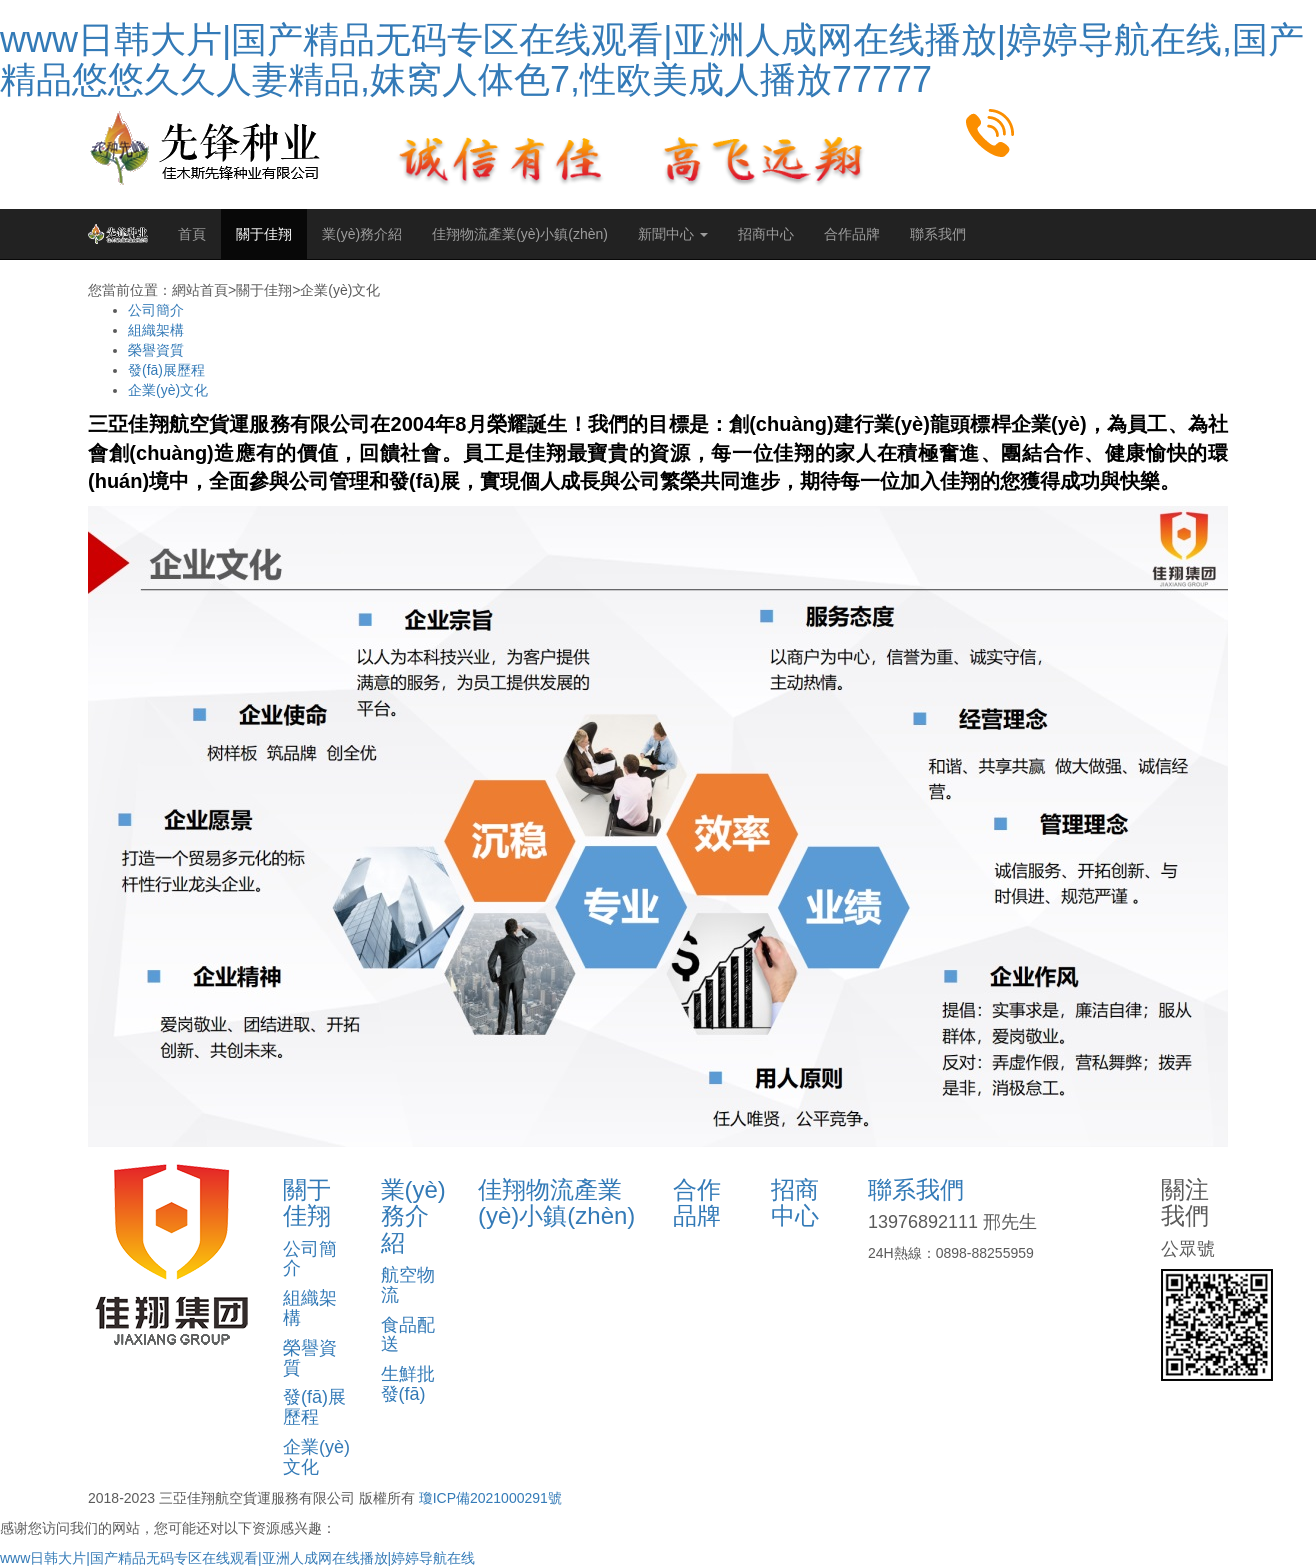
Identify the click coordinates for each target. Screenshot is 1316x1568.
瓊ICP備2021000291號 (490, 1498)
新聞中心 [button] (673, 234)
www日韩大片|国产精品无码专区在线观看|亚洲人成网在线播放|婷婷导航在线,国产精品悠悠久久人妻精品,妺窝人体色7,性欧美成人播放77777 (652, 59)
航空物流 (408, 1285)
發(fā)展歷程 (166, 370)
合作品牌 (852, 234)
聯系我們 (938, 234)
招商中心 (766, 234)
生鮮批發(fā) (408, 1384)
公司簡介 (156, 310)
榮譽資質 (156, 350)
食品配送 (408, 1335)
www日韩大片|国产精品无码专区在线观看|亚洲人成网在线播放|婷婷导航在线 (237, 1558)
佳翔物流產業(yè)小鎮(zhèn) (520, 234)
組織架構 (156, 330)
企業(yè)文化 (168, 390)
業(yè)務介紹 (362, 234)
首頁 (192, 234)
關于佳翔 (264, 234)
